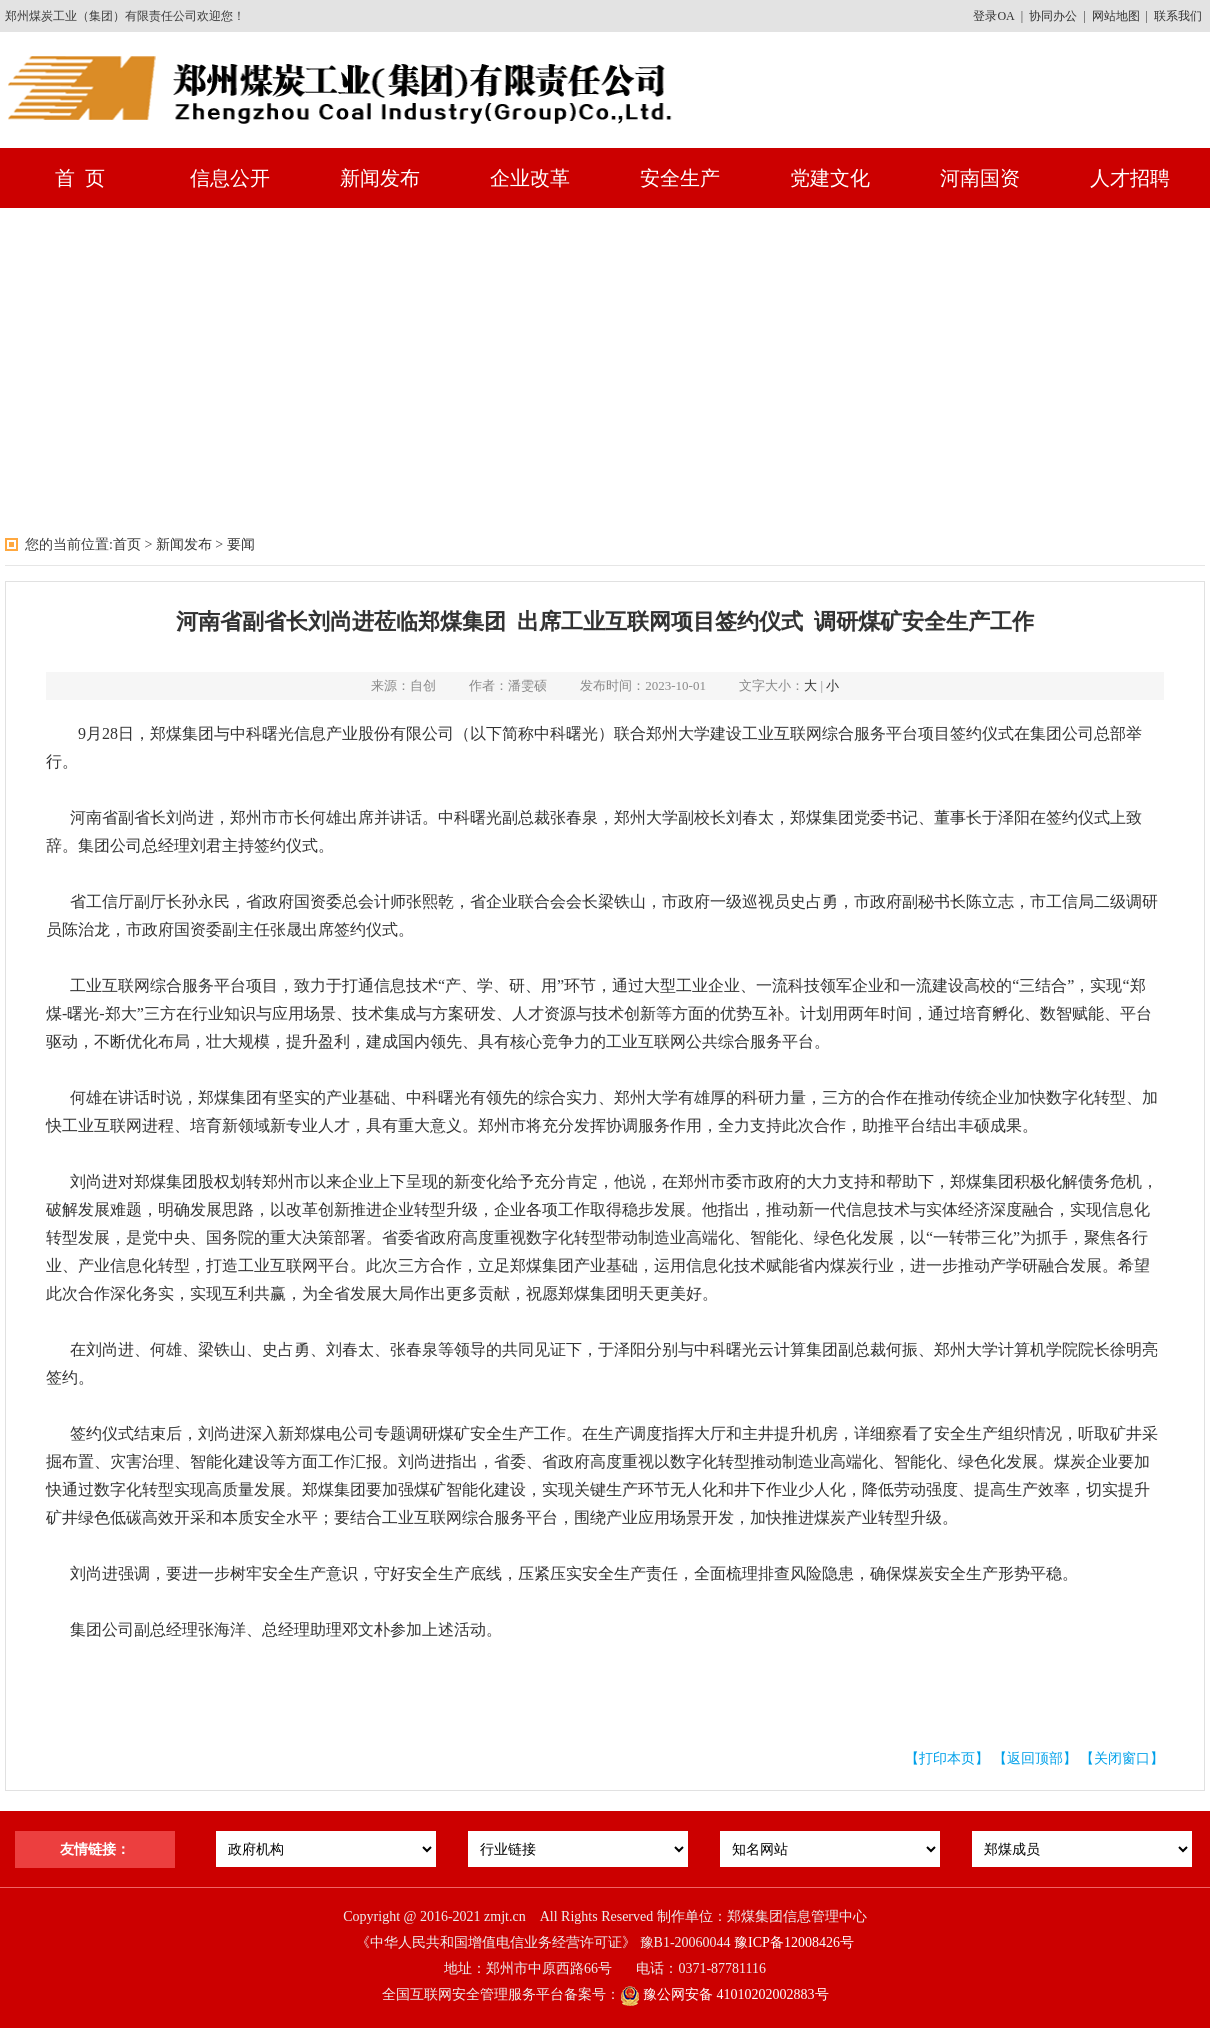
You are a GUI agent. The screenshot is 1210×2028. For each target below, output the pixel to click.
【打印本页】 (947, 1758)
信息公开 (230, 178)
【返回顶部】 (1035, 1758)
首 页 (80, 178)
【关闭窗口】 (1122, 1758)
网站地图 (1116, 16)
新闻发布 (380, 178)
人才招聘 (1130, 178)
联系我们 (1178, 16)
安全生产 (680, 178)
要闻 (241, 544)
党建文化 (830, 178)
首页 (127, 544)
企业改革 (530, 178)
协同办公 (1053, 16)
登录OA (993, 16)
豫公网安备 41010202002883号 (724, 1994)
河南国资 (980, 178)
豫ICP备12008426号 (794, 1942)
